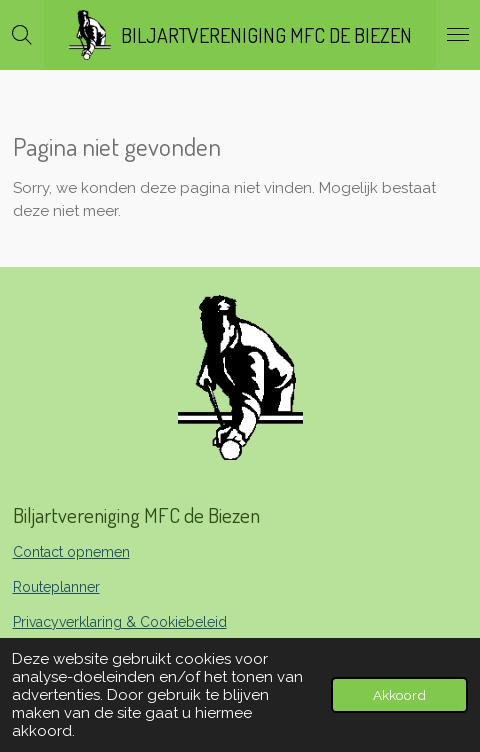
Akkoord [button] (399, 695)
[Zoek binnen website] (22, 35)
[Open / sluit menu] (458, 35)
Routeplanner (56, 587)
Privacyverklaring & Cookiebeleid (120, 622)
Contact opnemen (71, 552)
